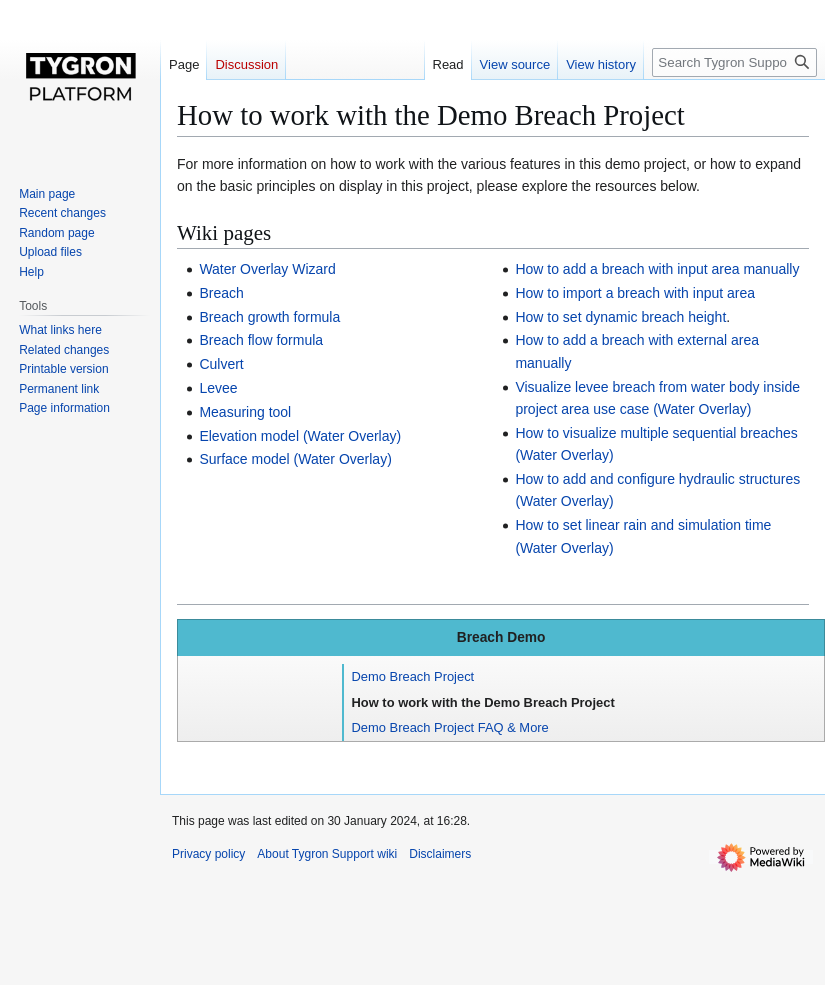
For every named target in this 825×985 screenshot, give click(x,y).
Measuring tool (245, 412)
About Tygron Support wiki (327, 854)
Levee (218, 388)
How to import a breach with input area (635, 293)
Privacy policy (208, 854)
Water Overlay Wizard (267, 269)
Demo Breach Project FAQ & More (450, 727)
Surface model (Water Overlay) (295, 459)
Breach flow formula (261, 340)
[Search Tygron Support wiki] (734, 62)
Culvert (221, 364)
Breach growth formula (269, 317)
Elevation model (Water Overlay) (300, 436)
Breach (221, 293)
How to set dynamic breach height (620, 317)
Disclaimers (440, 854)
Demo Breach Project (413, 676)
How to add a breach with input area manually (657, 269)
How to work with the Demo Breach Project (483, 702)
